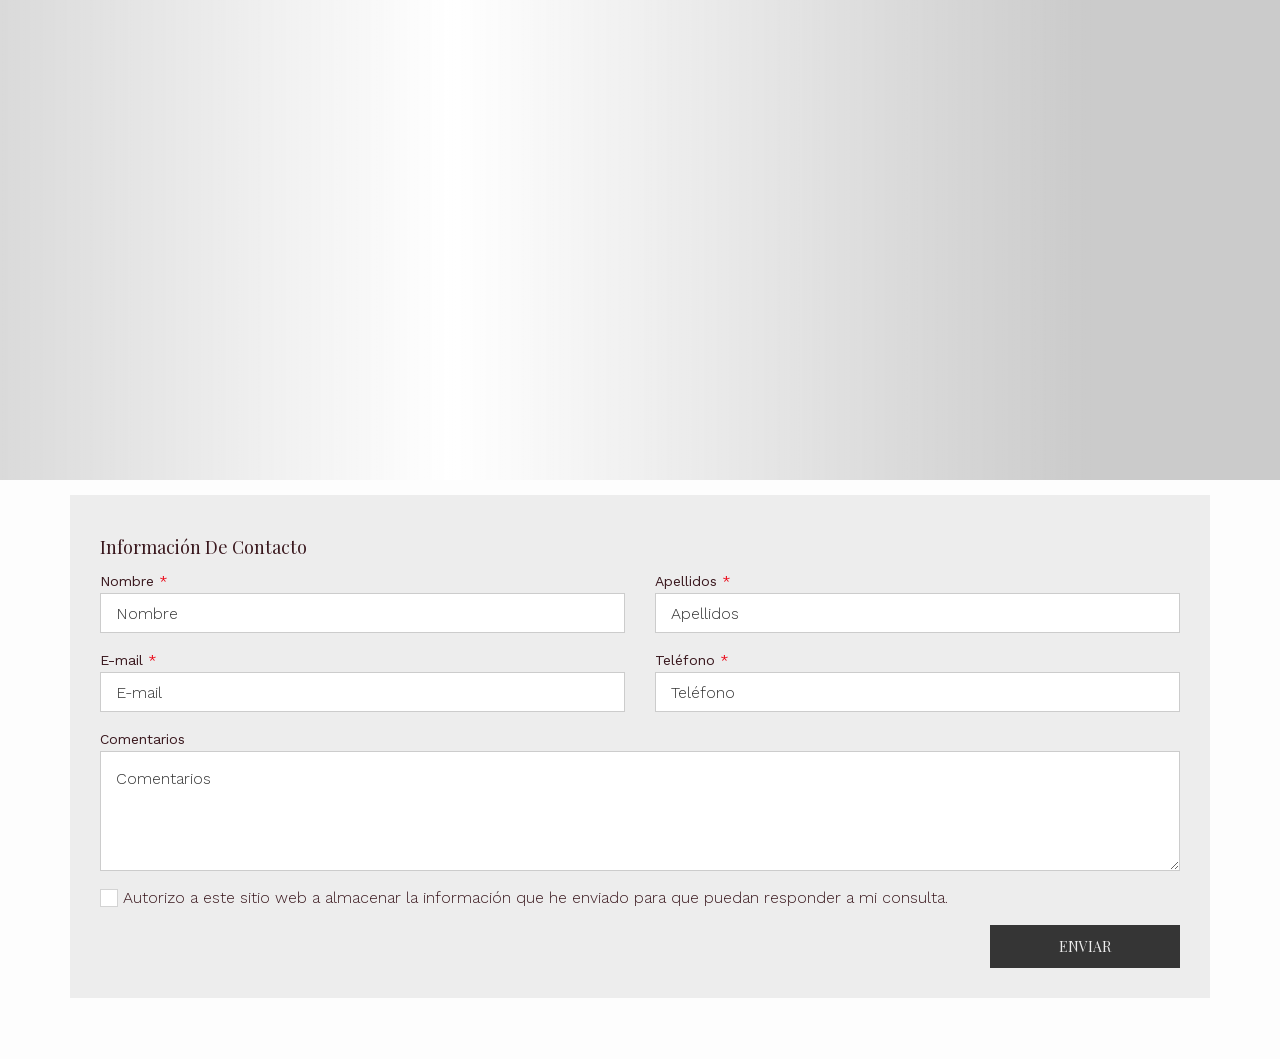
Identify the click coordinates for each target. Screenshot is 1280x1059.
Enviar (1085, 946)
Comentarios (142, 739)
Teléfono (692, 660)
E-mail (128, 660)
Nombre (134, 581)
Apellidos (693, 581)
